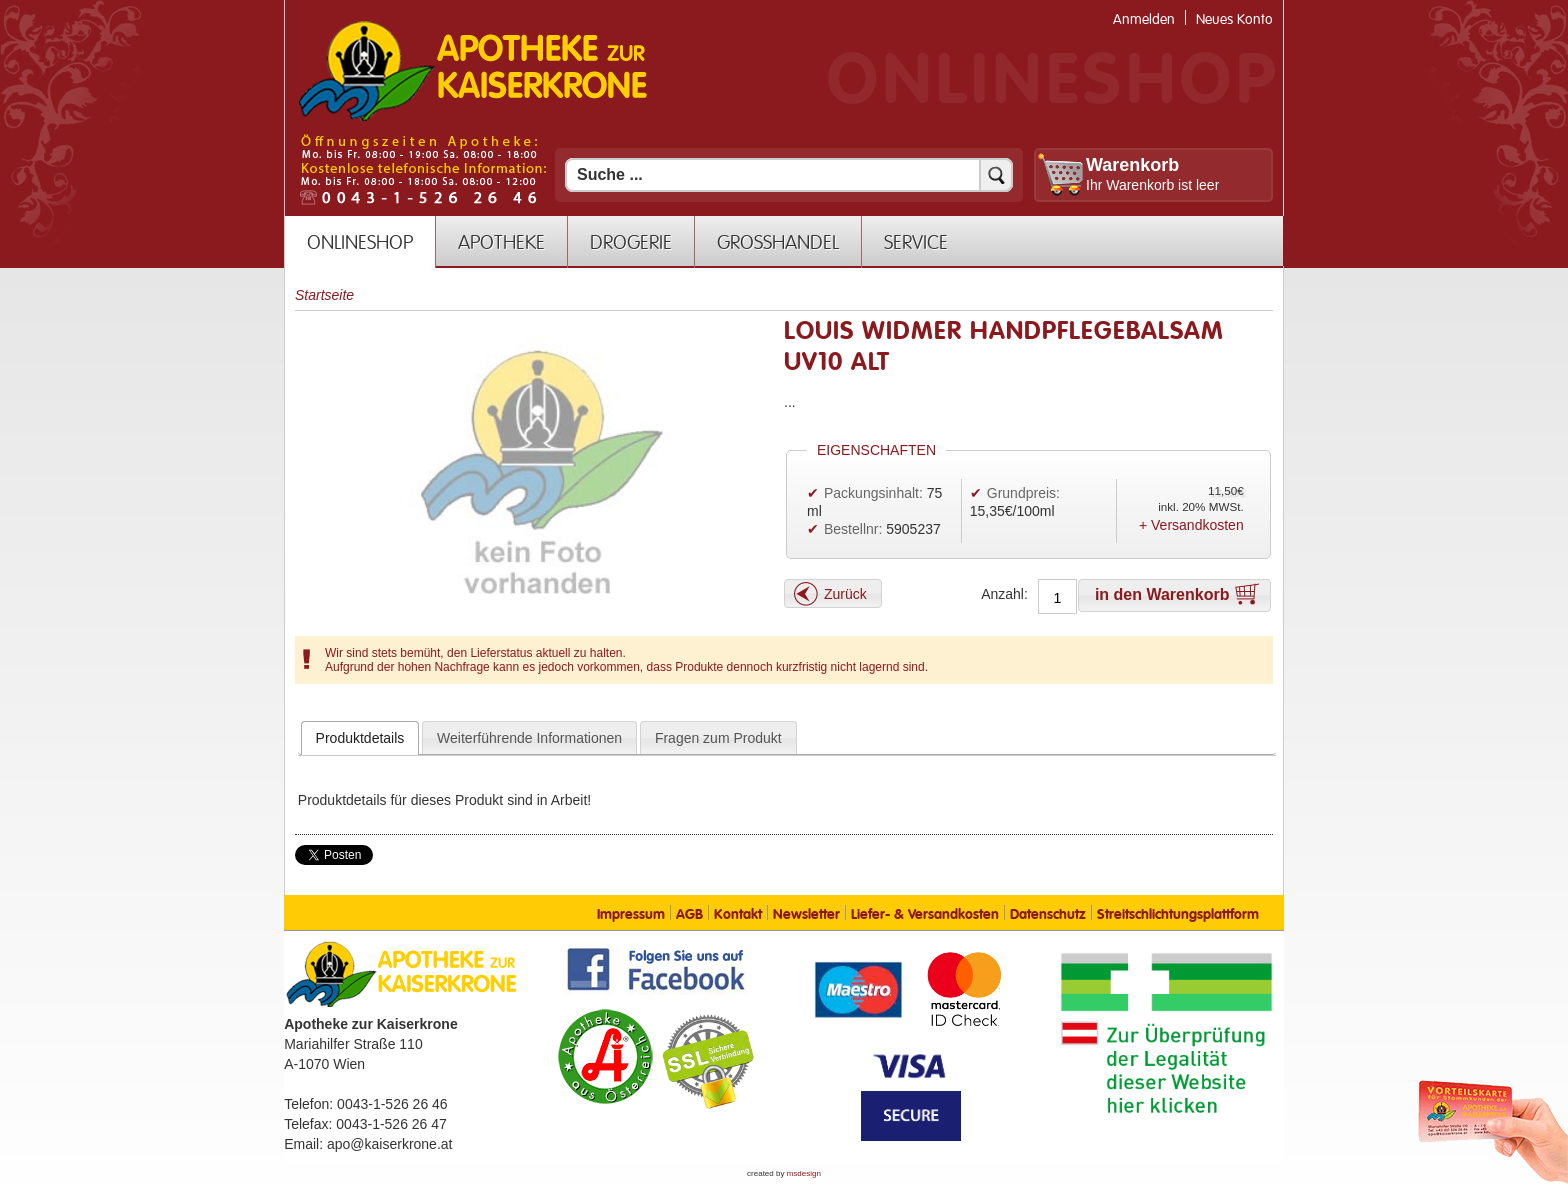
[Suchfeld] (789, 175)
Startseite (324, 295)
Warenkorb (1132, 165)
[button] (833, 593)
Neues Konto (1234, 19)
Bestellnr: (853, 529)
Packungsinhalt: (873, 493)
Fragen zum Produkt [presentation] (718, 738)
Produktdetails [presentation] (360, 738)
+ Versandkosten (1191, 525)
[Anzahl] (1057, 598)
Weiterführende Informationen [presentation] (529, 738)
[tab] (360, 738)
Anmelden (1144, 19)
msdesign (804, 1173)
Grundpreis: (1023, 493)
